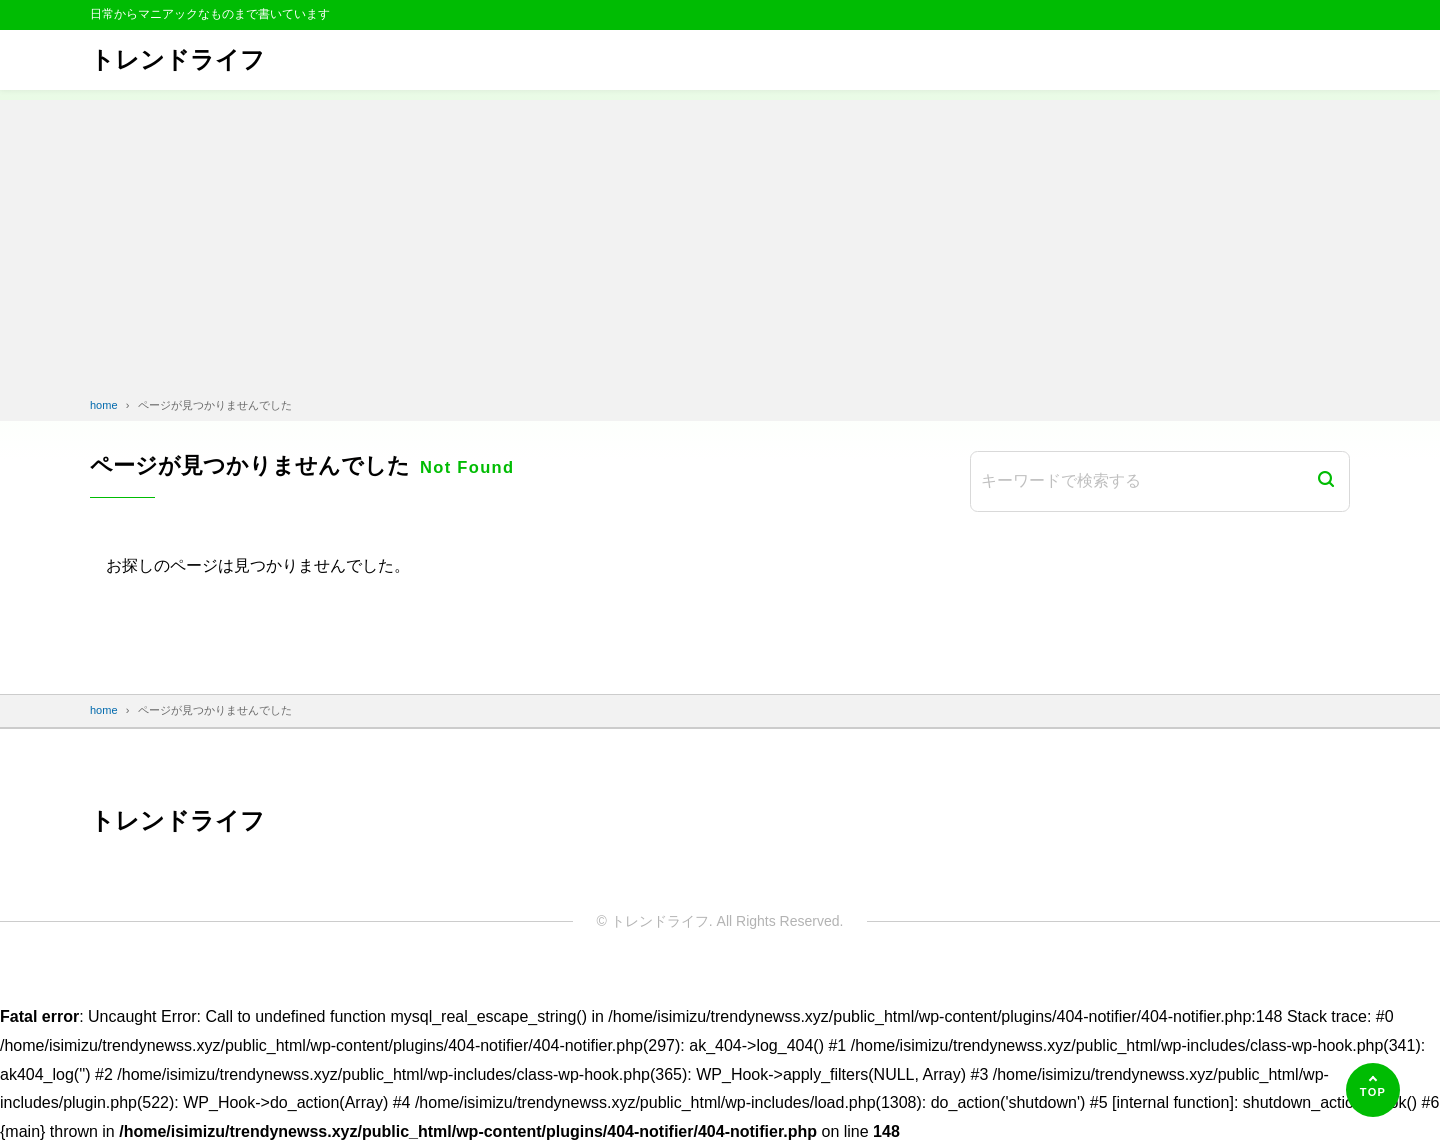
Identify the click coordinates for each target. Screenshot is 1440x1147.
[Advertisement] (720, 240)
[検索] (1326, 481)
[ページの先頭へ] (1373, 1090)
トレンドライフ (177, 59)
